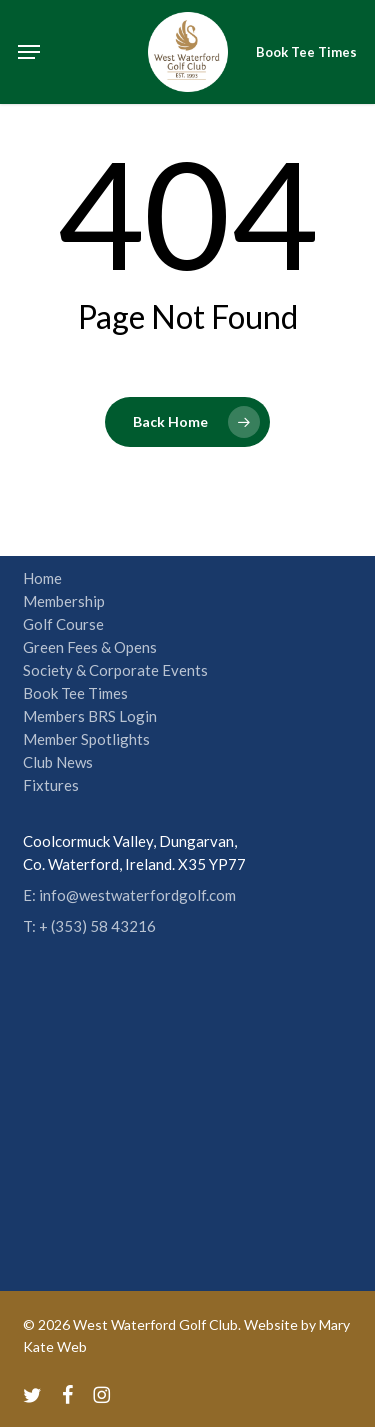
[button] (29, 52)
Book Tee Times (75, 693)
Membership (64, 601)
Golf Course (63, 624)
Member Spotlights (86, 739)
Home (42, 578)
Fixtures (51, 785)
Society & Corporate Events (115, 670)
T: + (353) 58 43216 (89, 926)
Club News (58, 762)
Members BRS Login (90, 716)
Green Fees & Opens (90, 647)
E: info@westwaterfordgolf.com (129, 895)
